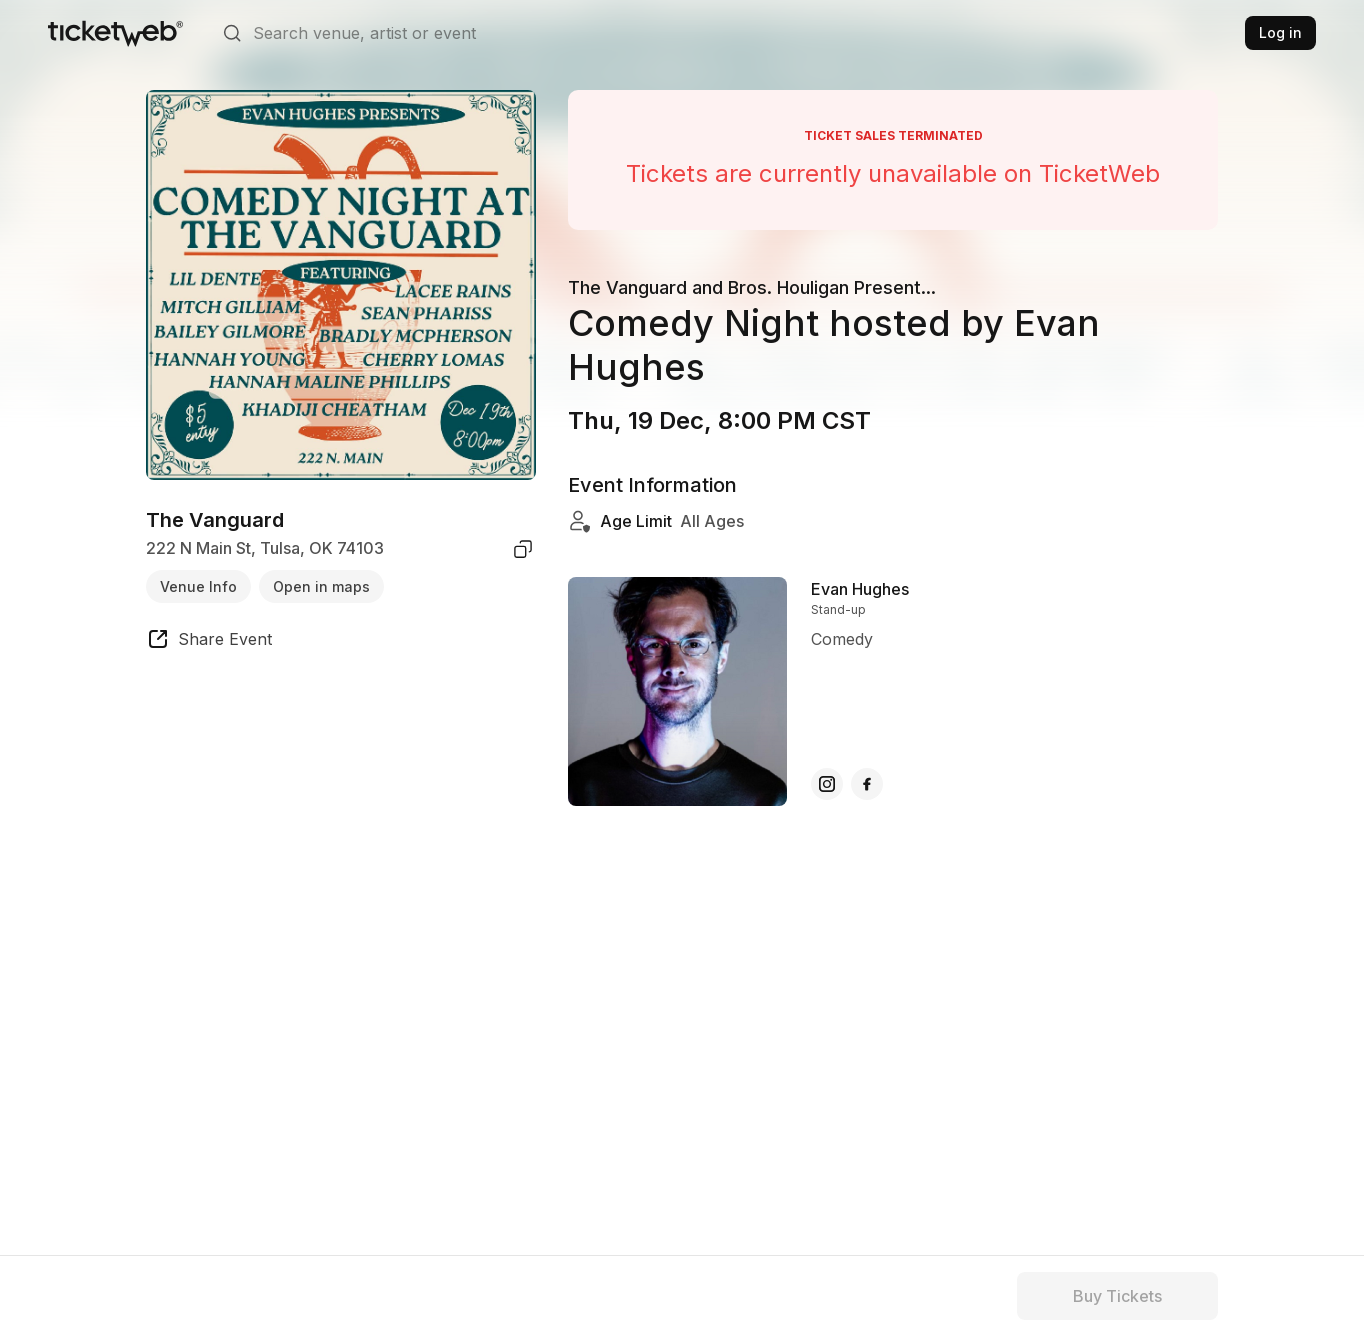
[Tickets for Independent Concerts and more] (115, 33)
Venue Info (198, 586)
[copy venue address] (523, 549)
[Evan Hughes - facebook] (867, 784)
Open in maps (321, 586)
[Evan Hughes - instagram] (827, 784)
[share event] (209, 642)
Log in (1280, 32)
